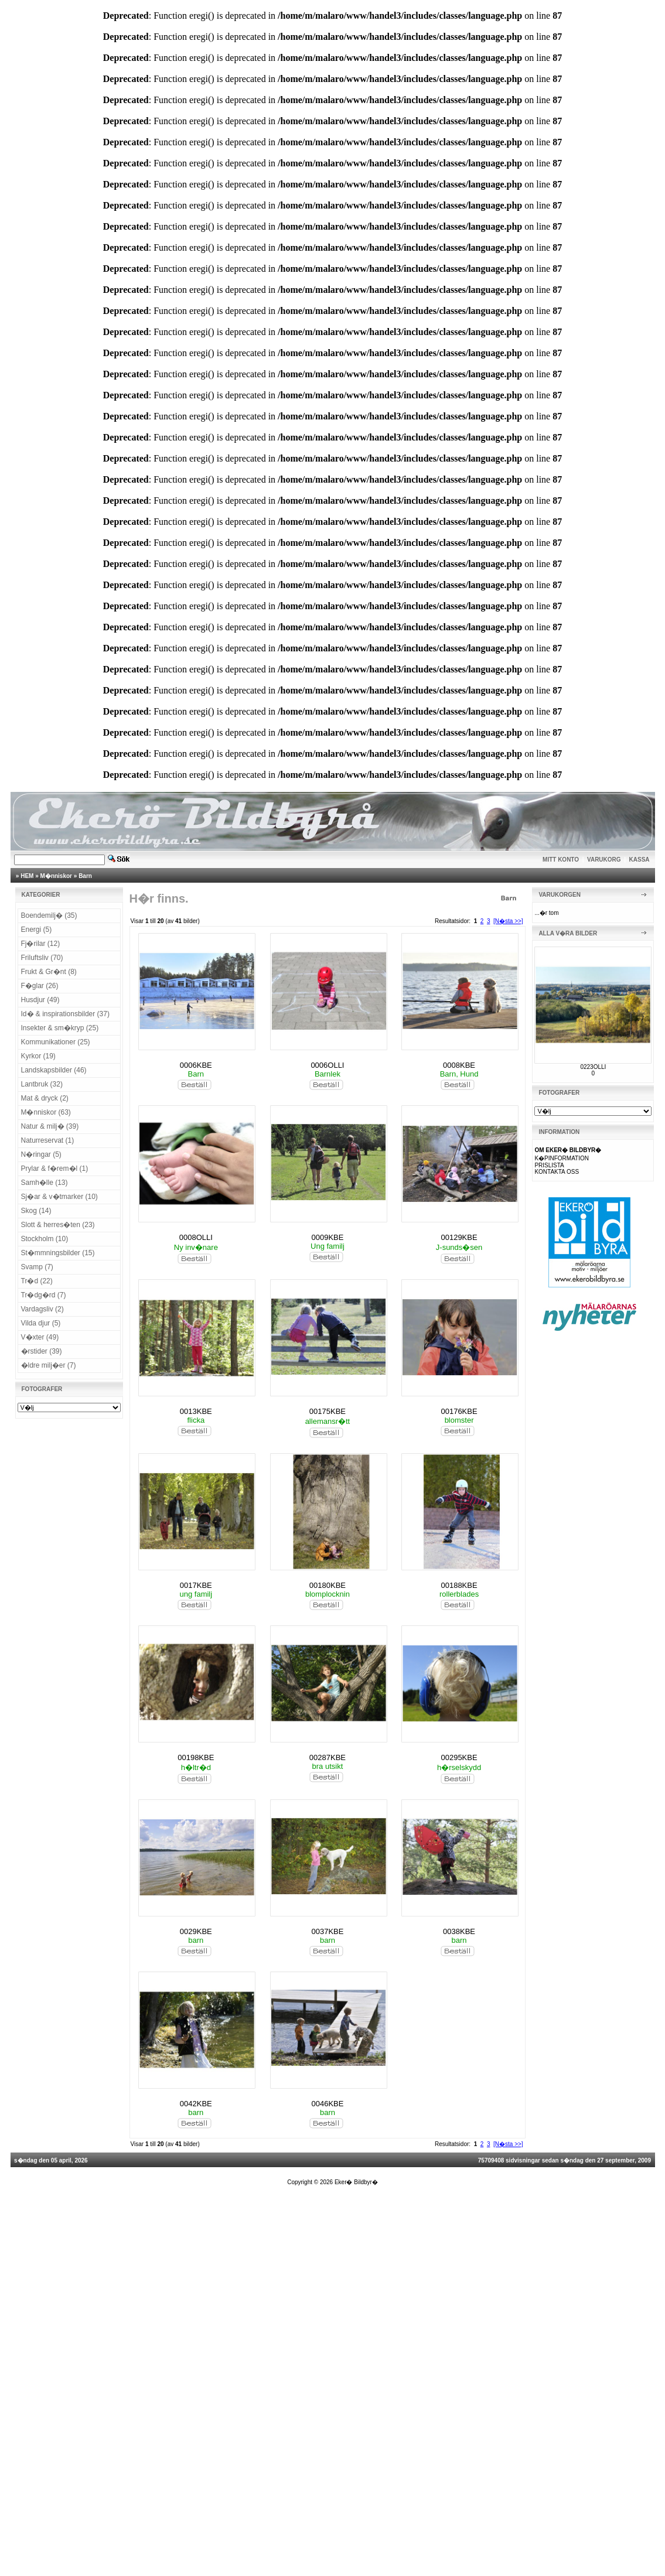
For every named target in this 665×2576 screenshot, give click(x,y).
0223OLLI (593, 1067)
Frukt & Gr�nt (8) (49, 972)
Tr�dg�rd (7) (43, 1295)
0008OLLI (196, 1237)
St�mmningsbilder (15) (58, 1253)
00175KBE (327, 1411)
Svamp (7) (37, 1267)
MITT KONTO (561, 859)
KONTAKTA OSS (556, 1172)
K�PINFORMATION (561, 1158)
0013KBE (196, 1411)
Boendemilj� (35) (49, 915)
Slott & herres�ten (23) (58, 1225)
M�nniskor (56, 876)
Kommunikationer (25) (55, 1042)
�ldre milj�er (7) (48, 1365)
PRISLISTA (549, 1165)
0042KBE (196, 2103)
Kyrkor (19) (38, 1056)
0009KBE (327, 1237)
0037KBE (327, 1931)
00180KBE (327, 1585)
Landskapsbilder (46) (54, 1070)
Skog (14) (36, 1211)
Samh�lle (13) (44, 1182)
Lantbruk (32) (42, 1084)
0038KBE (459, 1931)
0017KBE (196, 1585)
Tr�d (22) (37, 1281)
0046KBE (327, 2103)
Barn (85, 876)
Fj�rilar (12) (40, 943)
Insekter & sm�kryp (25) (60, 1028)
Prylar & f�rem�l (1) (54, 1168)
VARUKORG (604, 859)
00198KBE (196, 1757)
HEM (27, 876)
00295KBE (459, 1757)
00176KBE (459, 1411)
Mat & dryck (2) (45, 1098)
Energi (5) (36, 929)
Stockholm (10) (45, 1239)
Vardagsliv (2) (42, 1309)
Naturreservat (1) (47, 1140)
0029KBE (196, 1931)
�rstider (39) (41, 1351)
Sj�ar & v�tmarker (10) (59, 1197)
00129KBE (459, 1237)
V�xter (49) (40, 1337)
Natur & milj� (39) (50, 1126)
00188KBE (459, 1585)
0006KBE (196, 1065)
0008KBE (459, 1065)
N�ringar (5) (41, 1154)
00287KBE (327, 1757)
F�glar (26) (40, 986)
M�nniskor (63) (46, 1112)
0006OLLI (327, 1065)
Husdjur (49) (40, 1000)
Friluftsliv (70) (42, 958)
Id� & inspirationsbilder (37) (65, 1014)
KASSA (639, 859)
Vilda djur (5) (41, 1323)
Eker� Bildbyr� (356, 2182)
